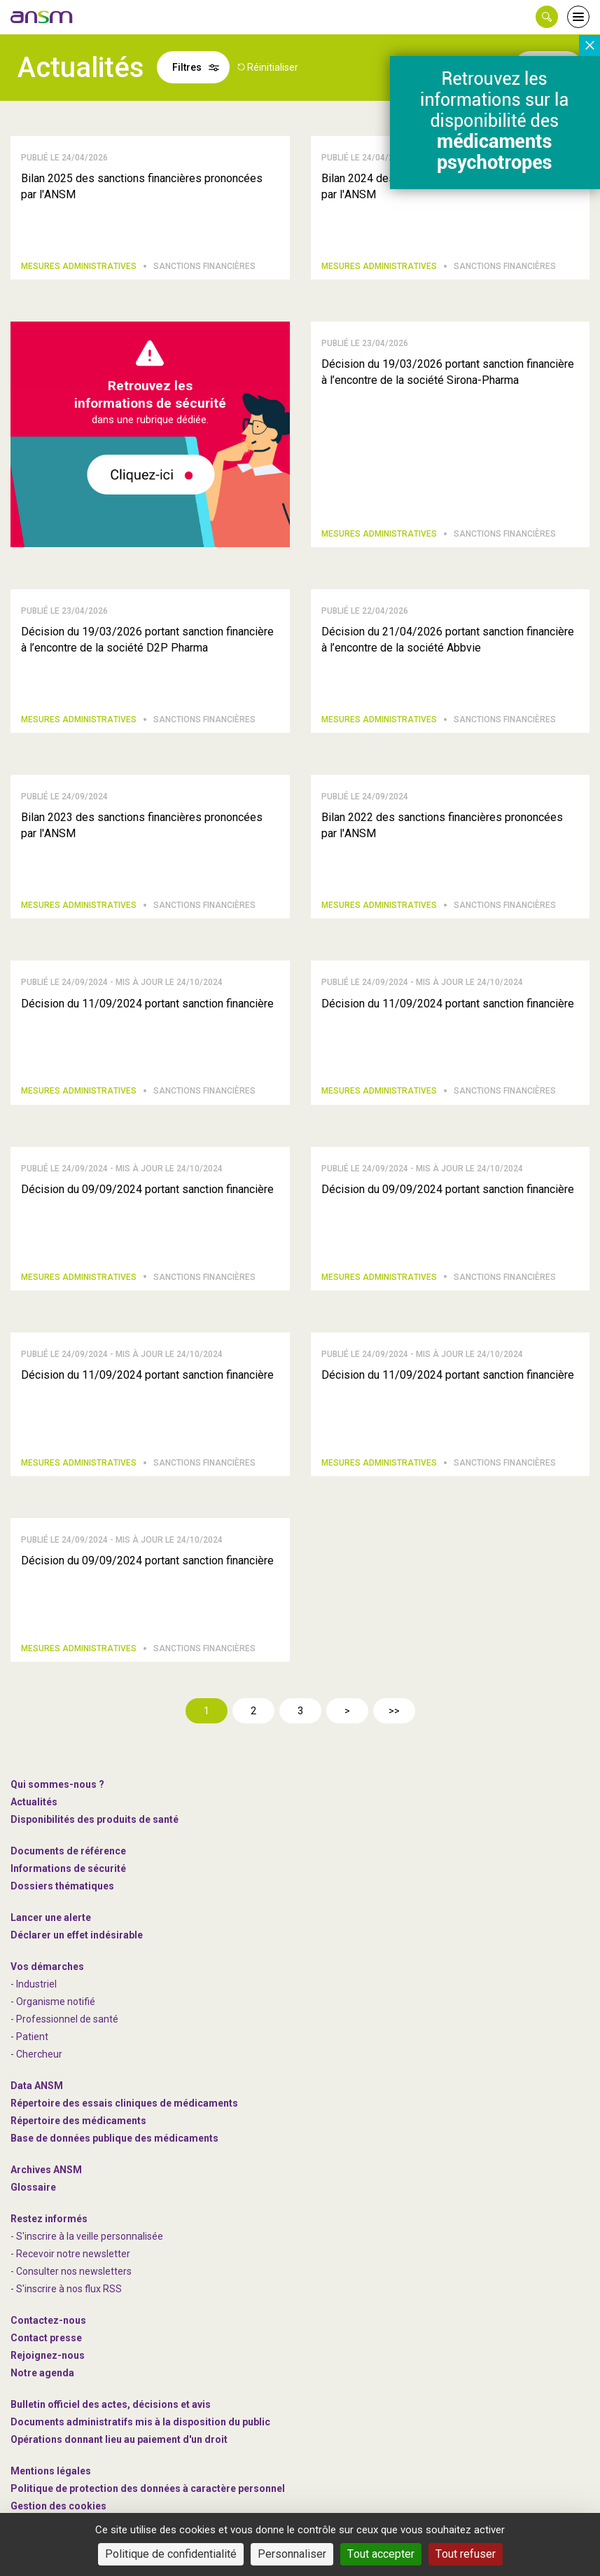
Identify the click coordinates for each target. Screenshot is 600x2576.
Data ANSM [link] (37, 2085)
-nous (48, 2355)
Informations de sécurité (68, 1868)
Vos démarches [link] (47, 1966)
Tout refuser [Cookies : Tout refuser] (465, 2554)
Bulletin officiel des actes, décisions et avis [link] (111, 2404)
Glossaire (33, 2187)
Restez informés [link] (49, 2218)
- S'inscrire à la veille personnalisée (87, 2236)
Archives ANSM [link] (46, 2169)
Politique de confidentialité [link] (171, 2554)
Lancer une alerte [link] (51, 1917)
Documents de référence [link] (68, 1851)
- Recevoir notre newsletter (70, 2253)
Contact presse (46, 2337)
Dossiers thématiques (62, 1886)
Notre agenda (42, 2372)
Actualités (34, 1801)
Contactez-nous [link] (48, 2320)
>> (394, 1710)
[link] (42, 17)
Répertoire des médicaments (78, 2120)
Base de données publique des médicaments (114, 2138)
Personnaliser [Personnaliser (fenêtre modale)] (292, 2554)
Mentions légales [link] (51, 2471)
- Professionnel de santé (64, 2019)
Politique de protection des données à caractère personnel (148, 2488)
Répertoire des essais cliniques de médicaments (124, 2103)
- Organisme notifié (53, 2001)
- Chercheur (36, 2054)
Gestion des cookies (58, 2506)
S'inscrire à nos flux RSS (69, 2288)
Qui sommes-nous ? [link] (57, 1784)
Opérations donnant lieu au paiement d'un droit (119, 2439)
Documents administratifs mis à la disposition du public (140, 2421)
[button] (547, 17)
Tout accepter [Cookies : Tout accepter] (380, 2554)
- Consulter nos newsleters (71, 2271)
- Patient (29, 2036)
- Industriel (34, 1984)
